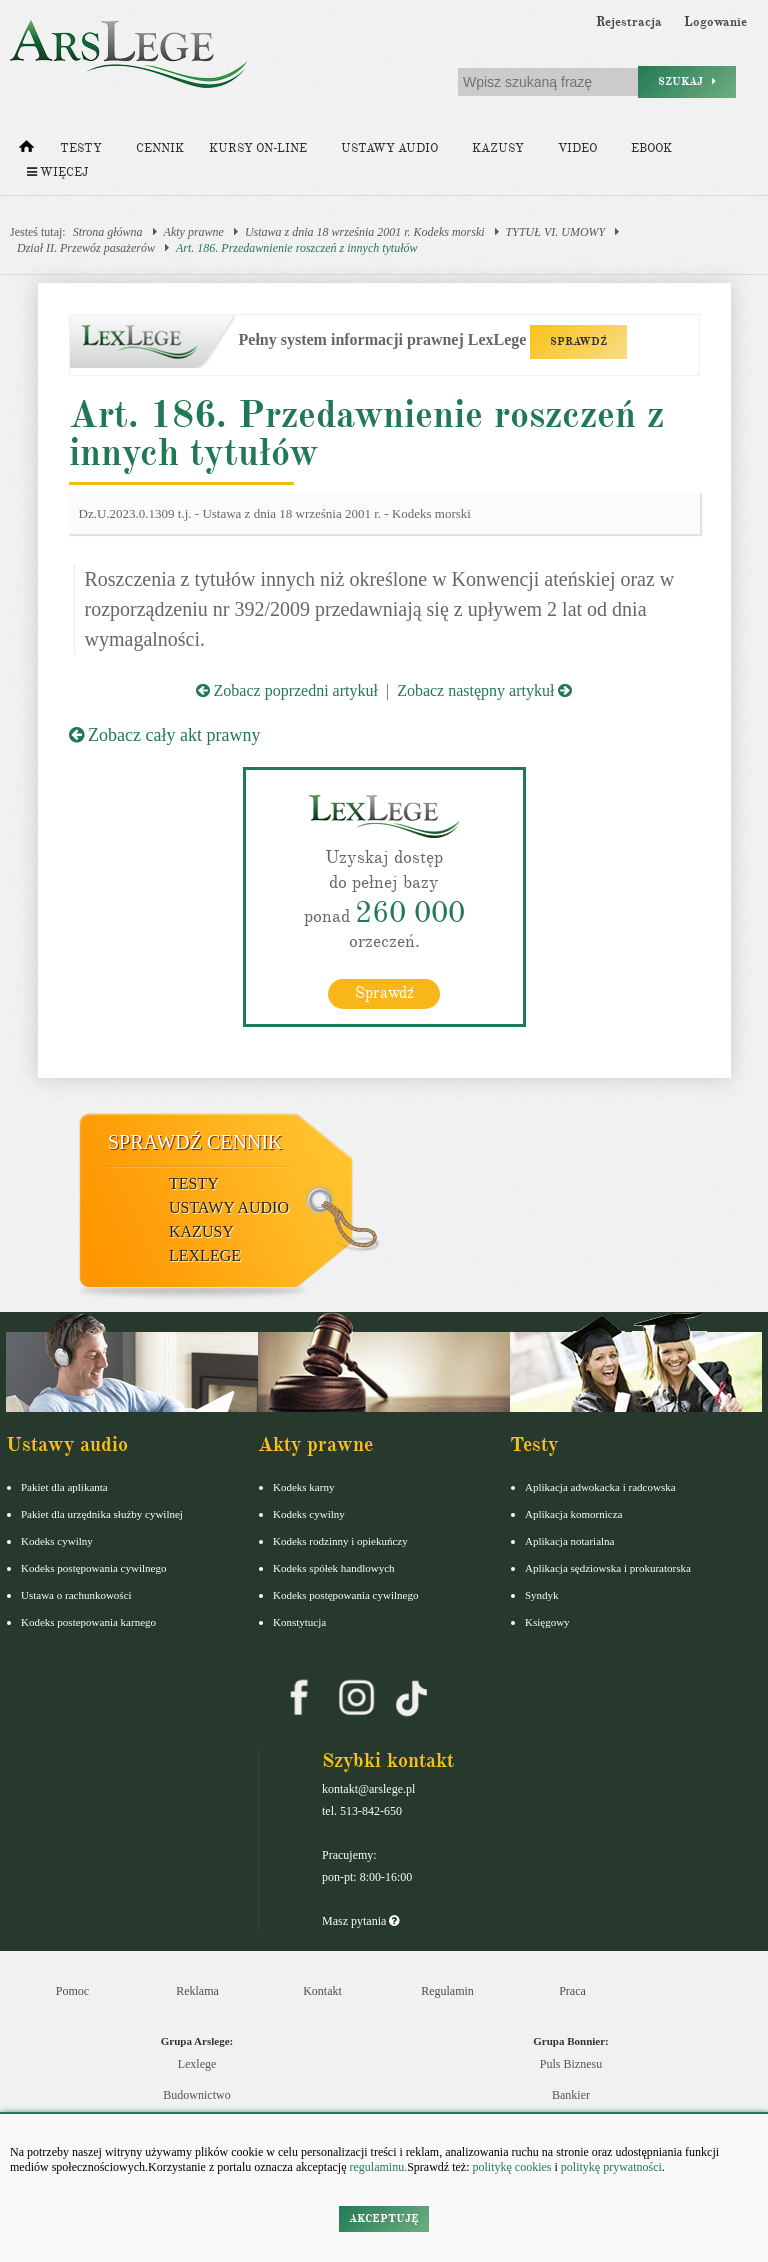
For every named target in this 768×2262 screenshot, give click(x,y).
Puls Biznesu (571, 2064)
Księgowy (547, 1622)
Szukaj (687, 81)
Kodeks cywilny (57, 1541)
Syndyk (542, 1595)
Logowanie (715, 22)
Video (577, 148)
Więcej (57, 172)
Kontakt (322, 1991)
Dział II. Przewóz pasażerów (86, 248)
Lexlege (197, 2064)
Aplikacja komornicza (573, 1514)
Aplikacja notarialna (570, 1541)
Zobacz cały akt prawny (165, 735)
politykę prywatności (611, 2167)
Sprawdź (384, 993)
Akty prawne (194, 232)
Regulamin (447, 1991)
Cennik (160, 148)
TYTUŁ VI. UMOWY (556, 232)
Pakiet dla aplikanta (64, 1487)
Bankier (571, 2095)
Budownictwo (196, 2095)
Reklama (197, 1991)
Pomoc (72, 1991)
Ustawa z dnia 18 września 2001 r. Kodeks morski (365, 232)
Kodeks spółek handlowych (334, 1568)
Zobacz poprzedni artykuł (287, 690)
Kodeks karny (303, 1487)
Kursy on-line (258, 148)
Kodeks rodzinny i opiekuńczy (340, 1541)
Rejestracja (629, 22)
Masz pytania (360, 1921)
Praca (572, 1991)
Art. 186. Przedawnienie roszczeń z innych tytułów (297, 248)
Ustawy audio (389, 148)
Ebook (651, 148)
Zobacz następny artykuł (484, 690)
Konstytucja (299, 1622)
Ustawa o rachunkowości (76, 1595)
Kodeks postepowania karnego (88, 1622)
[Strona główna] (26, 151)
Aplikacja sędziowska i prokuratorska (608, 1568)
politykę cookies (511, 2167)
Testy (81, 148)
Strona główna (108, 232)
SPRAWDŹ (578, 341)
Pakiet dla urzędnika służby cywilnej (102, 1514)
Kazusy (498, 148)
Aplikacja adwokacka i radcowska (600, 1487)
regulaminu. (377, 2167)
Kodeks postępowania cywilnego (93, 1568)
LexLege (205, 1255)
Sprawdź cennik (195, 1142)
